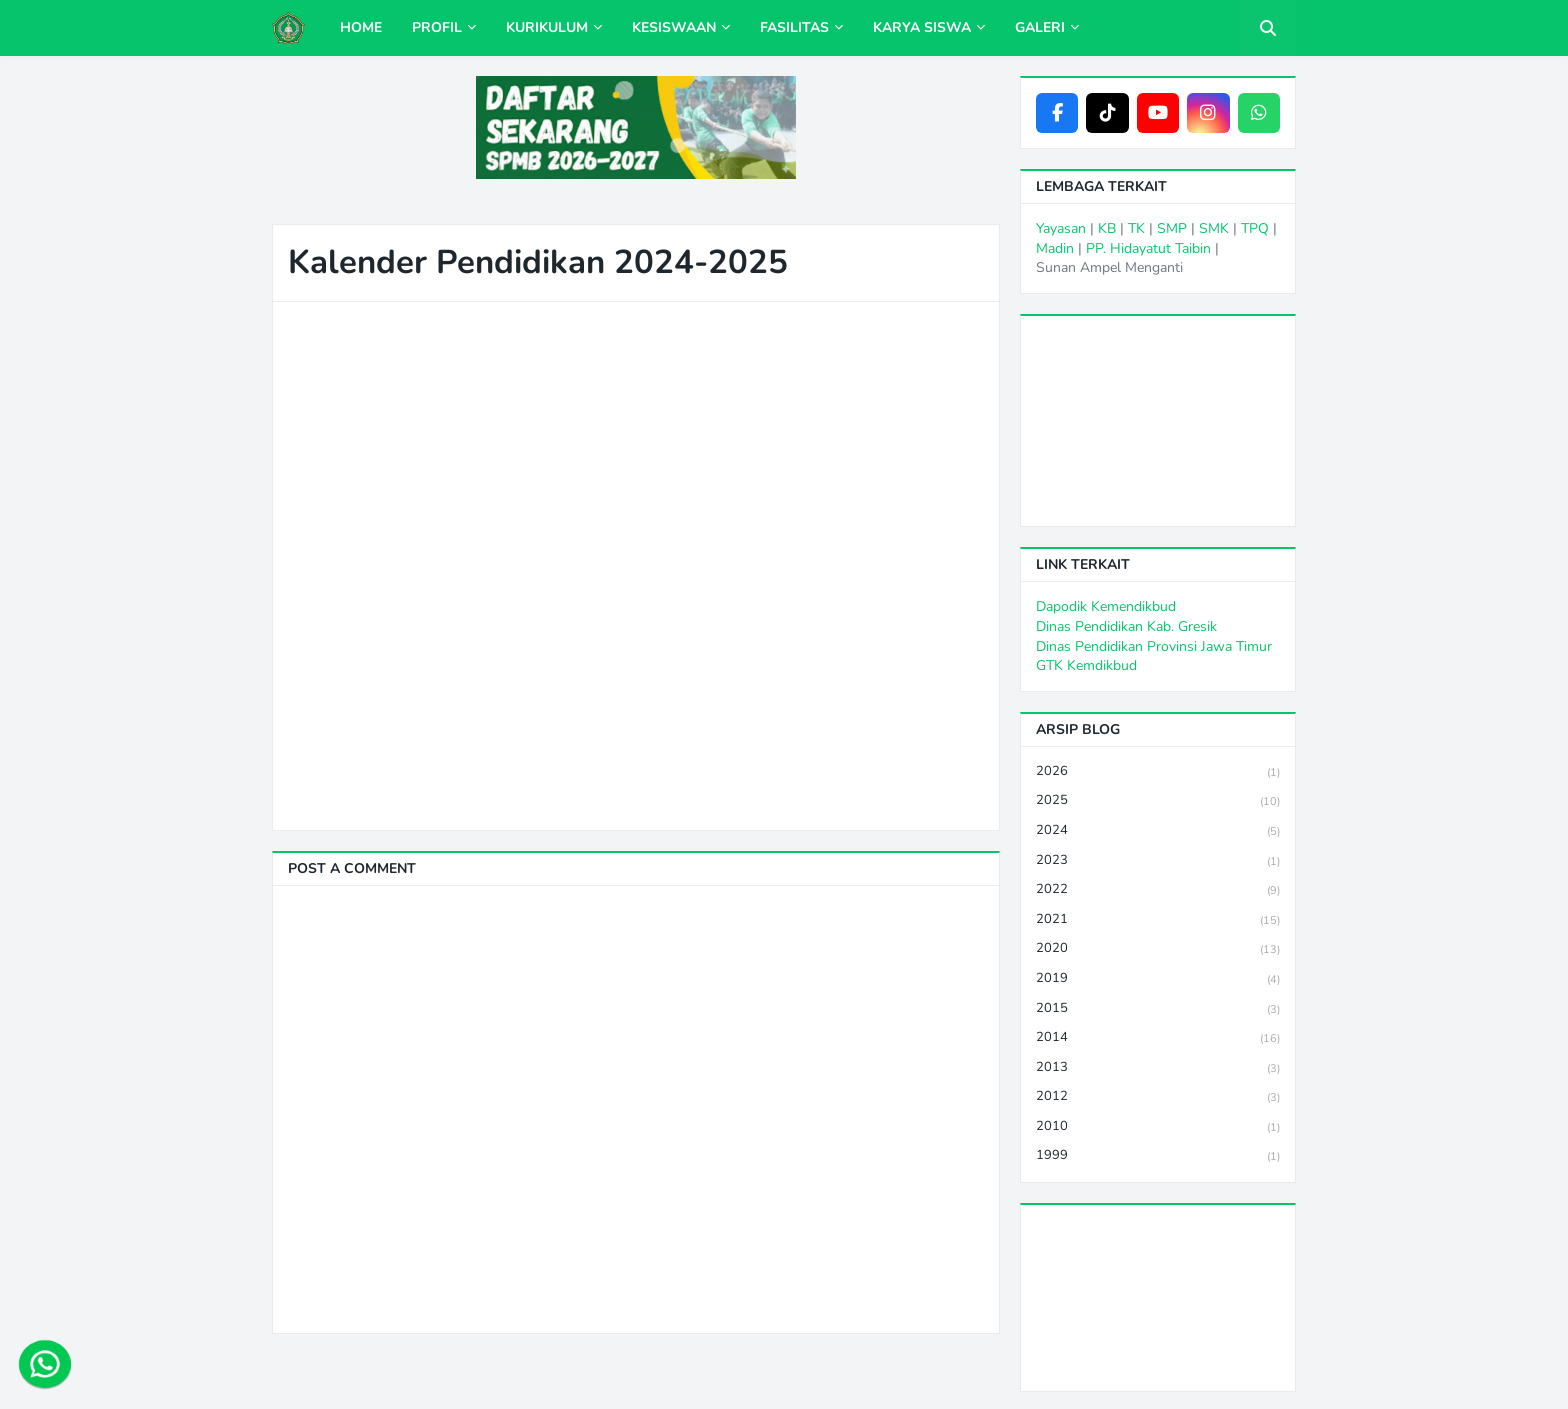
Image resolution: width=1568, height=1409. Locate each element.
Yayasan (1061, 228)
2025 (1158, 801)
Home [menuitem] (361, 27)
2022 (1158, 890)
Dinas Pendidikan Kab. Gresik (1126, 626)
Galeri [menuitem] (1040, 27)
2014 (1158, 1038)
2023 (1158, 861)
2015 (1158, 1009)
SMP (1172, 228)
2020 (1158, 949)
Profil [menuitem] (437, 27)
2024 (1158, 831)
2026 (1158, 772)
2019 (1158, 979)
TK (1136, 228)
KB (1107, 228)
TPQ (1255, 228)
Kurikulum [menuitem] (547, 27)
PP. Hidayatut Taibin (1148, 248)
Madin (1055, 248)
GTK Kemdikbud (1086, 665)
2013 (1158, 1068)
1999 (1158, 1156)
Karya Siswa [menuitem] (922, 27)
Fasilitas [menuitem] (794, 27)
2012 (1158, 1097)
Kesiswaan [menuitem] (674, 27)
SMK (1214, 228)
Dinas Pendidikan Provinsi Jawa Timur (1154, 646)
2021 (1158, 920)
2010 (1158, 1127)
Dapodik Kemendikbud (1106, 606)
